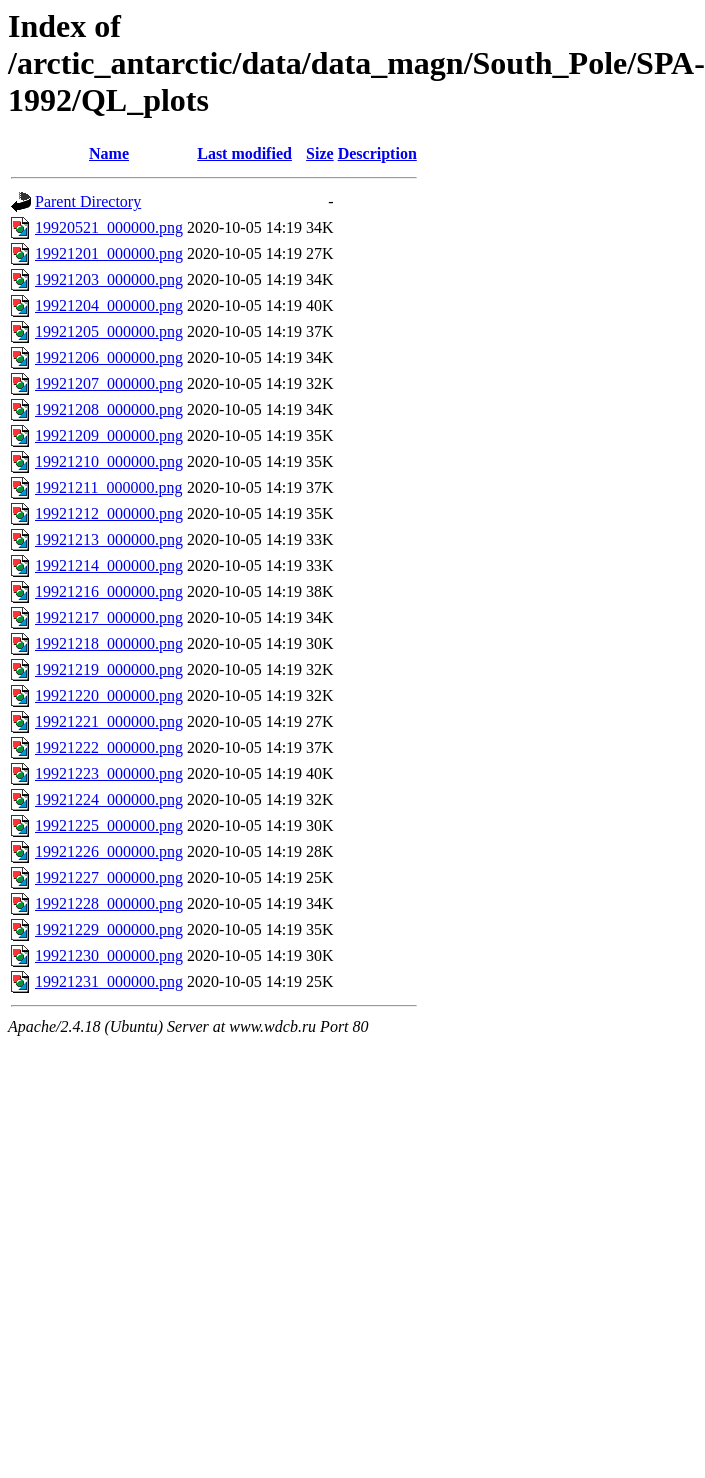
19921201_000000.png (109, 253)
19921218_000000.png (109, 643)
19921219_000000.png (109, 669)
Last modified (244, 153)
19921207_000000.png (109, 383)
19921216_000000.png (109, 591)
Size (320, 153)
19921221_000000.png (109, 721)
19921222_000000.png (109, 747)
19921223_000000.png (109, 773)
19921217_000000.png (109, 617)
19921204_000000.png (109, 305)
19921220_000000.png (109, 695)
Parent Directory (88, 201)
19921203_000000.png (109, 279)
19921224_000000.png (109, 799)
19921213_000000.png (109, 539)
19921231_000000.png (109, 981)
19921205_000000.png (109, 331)
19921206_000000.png (109, 357)
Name (109, 153)
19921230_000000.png (109, 955)
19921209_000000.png (109, 435)
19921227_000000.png (109, 877)
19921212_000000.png (109, 513)
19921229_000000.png (109, 929)
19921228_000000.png (109, 903)
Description (377, 153)
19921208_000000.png (109, 409)
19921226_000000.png (109, 851)
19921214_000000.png (109, 565)
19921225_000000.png (109, 825)
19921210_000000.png (109, 461)
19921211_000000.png (108, 487)
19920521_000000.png (109, 227)
